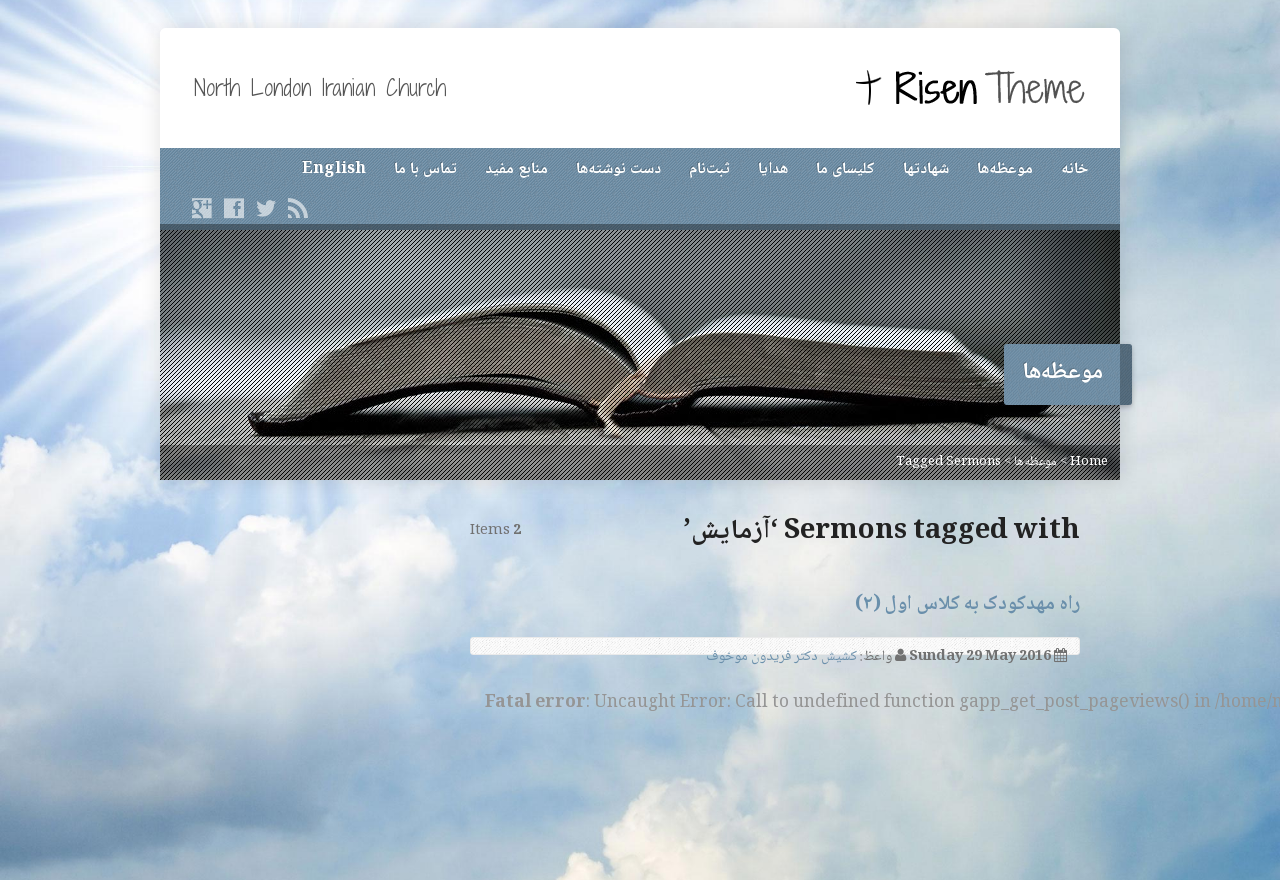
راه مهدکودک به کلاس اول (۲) (967, 604)
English (334, 169)
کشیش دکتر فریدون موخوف (781, 657)
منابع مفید (516, 169)
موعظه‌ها (1005, 169)
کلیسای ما (845, 169)
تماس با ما (425, 169)
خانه (1074, 169)
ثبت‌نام (709, 169)
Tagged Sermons (948, 462)
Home (1089, 462)
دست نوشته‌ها (618, 169)
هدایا (773, 169)
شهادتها (926, 169)
